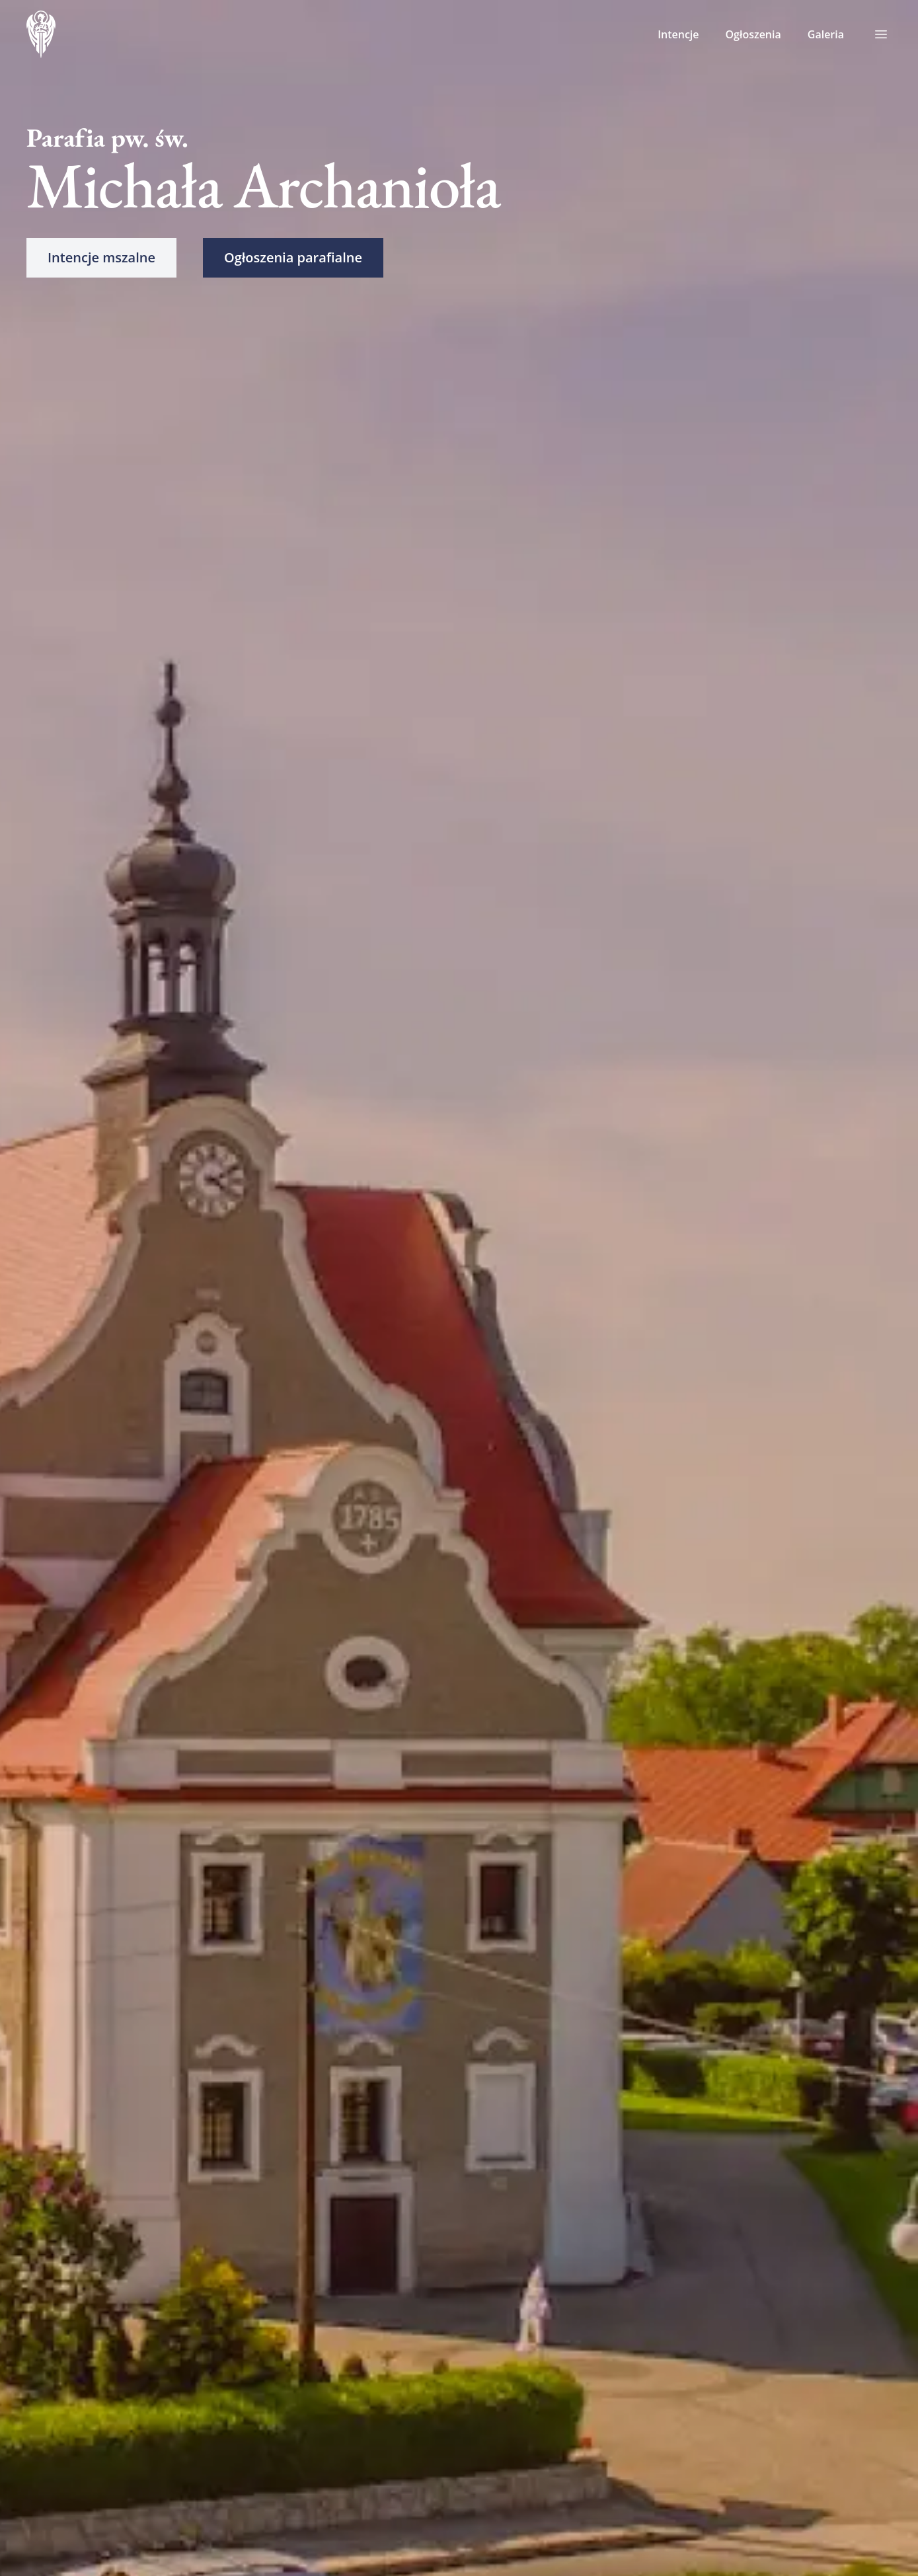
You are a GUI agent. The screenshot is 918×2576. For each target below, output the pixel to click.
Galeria (826, 34)
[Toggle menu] (881, 34)
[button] (101, 258)
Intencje (678, 34)
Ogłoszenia (753, 34)
